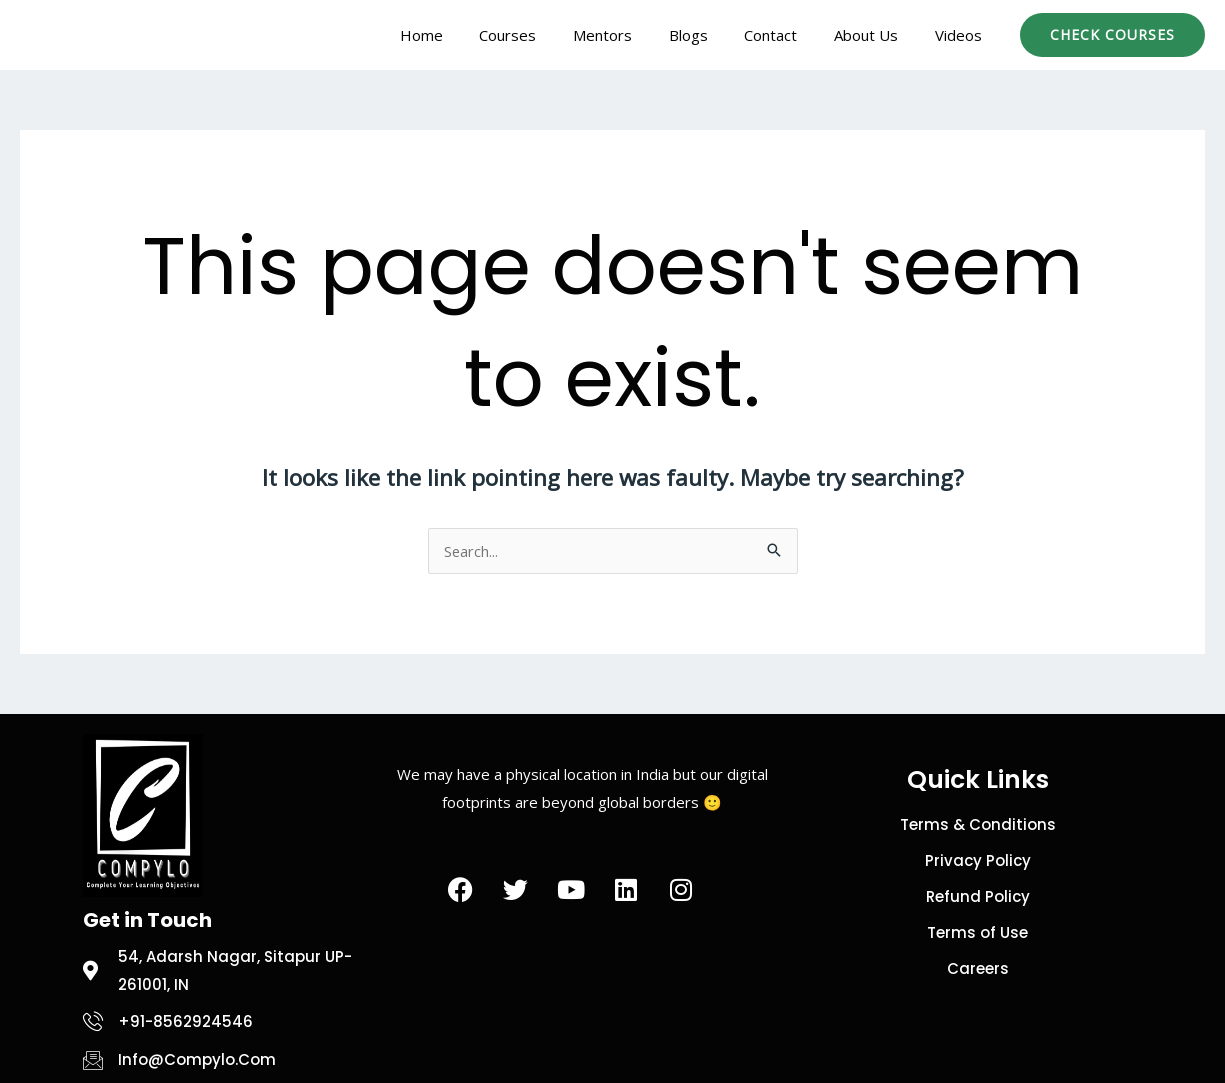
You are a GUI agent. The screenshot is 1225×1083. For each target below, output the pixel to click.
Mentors (632, 35)
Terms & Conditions (978, 824)
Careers (978, 968)
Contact (787, 35)
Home (464, 35)
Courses (544, 35)
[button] (1112, 35)
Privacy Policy (978, 860)
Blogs (711, 35)
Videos (961, 35)
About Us (876, 35)
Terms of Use (977, 932)
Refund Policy (978, 896)
